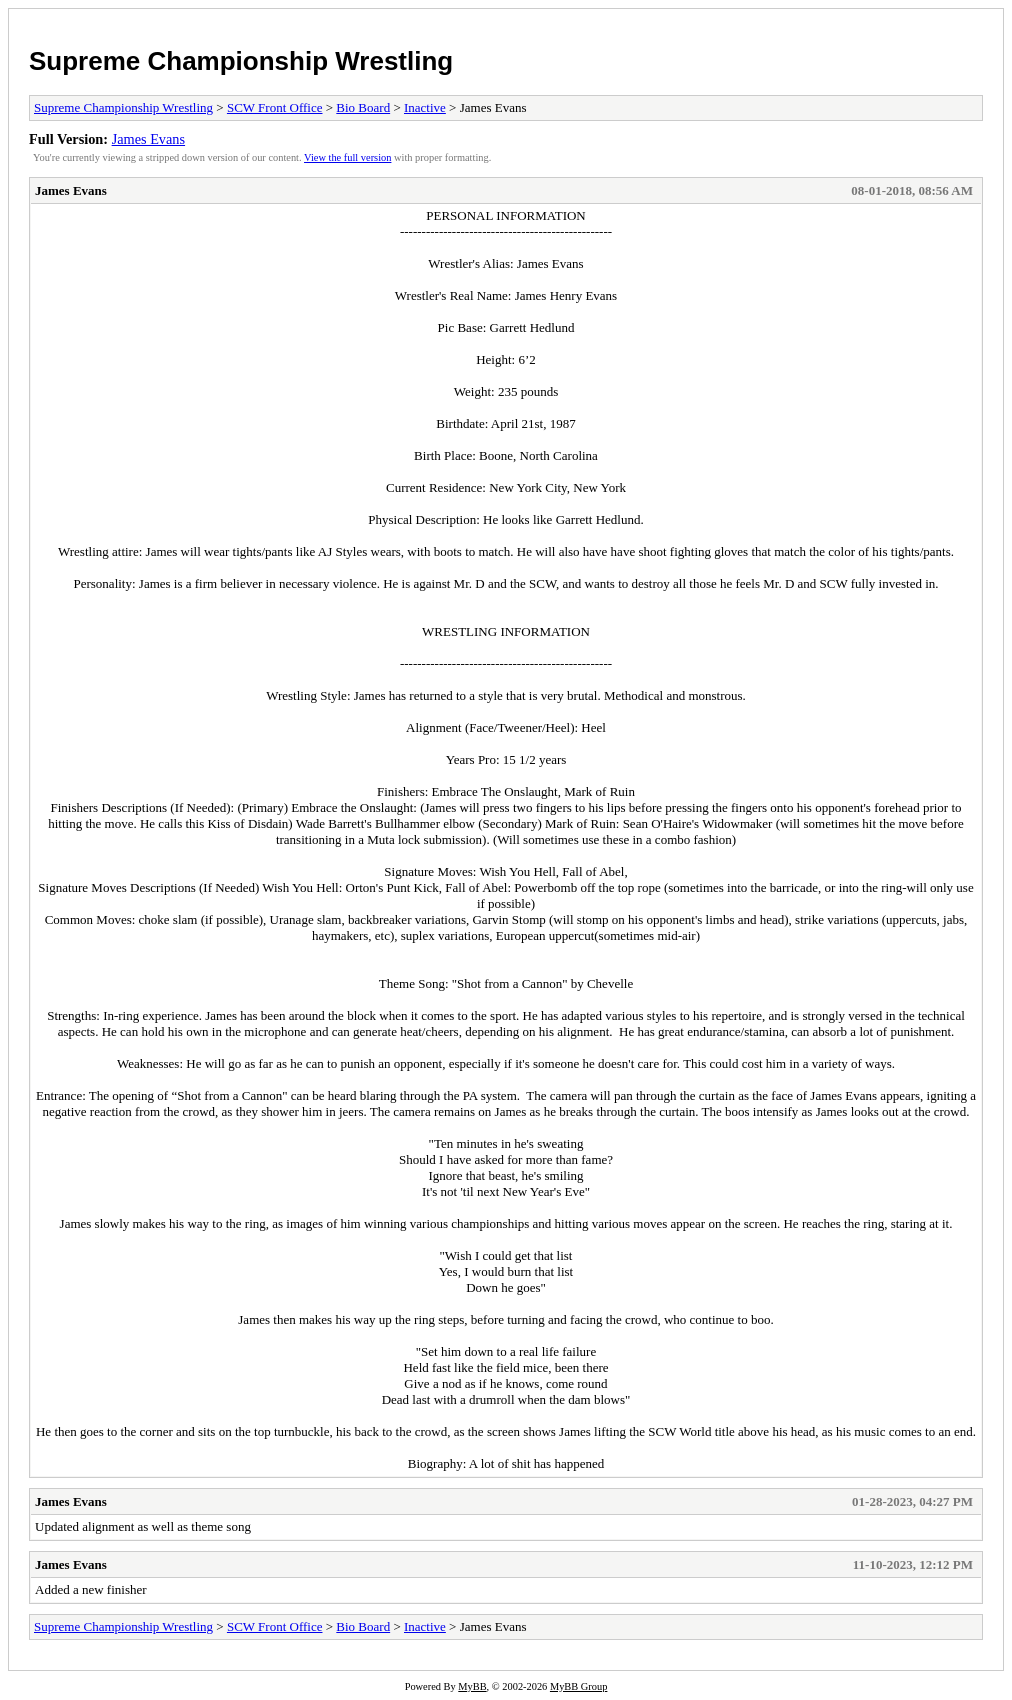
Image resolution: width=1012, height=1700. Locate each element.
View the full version (347, 157)
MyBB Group (578, 1686)
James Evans (148, 139)
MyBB (472, 1686)
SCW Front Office (275, 107)
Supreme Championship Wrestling (241, 61)
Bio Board (363, 107)
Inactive (425, 107)
